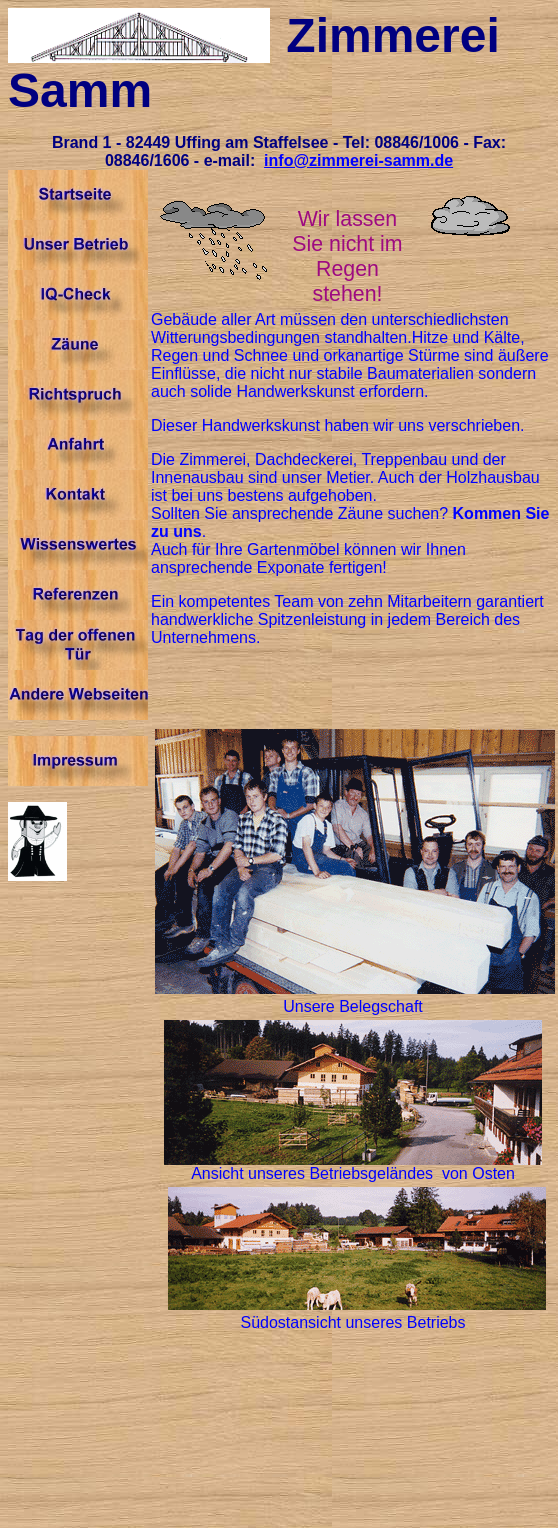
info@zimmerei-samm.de (358, 160)
